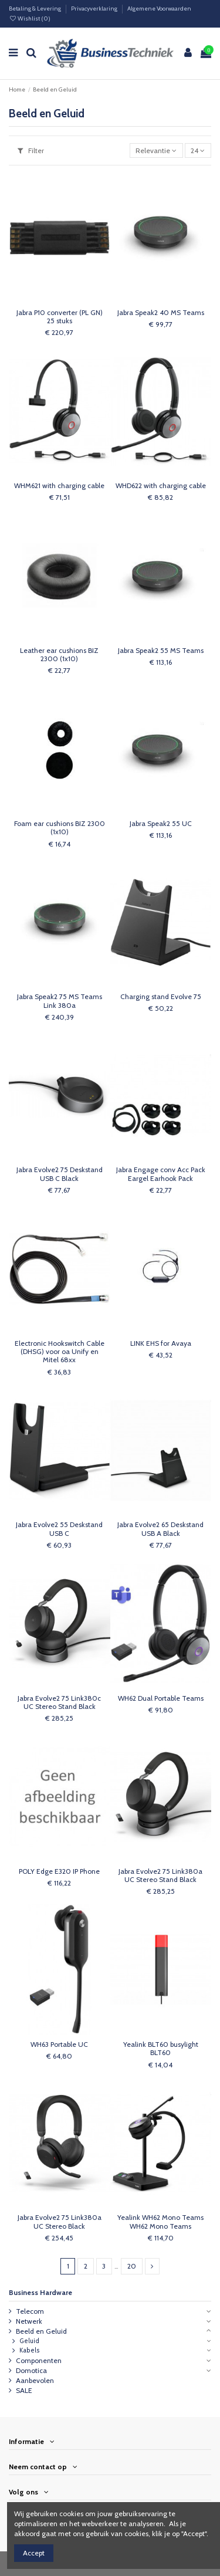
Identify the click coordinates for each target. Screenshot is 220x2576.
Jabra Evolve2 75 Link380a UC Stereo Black (59, 2221)
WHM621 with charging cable (59, 485)
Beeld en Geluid (41, 2331)
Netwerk (29, 2321)
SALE (24, 2390)
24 (198, 150)
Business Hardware (40, 2292)
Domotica (31, 2370)
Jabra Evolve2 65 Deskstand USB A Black (160, 1528)
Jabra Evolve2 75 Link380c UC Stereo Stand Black (59, 1702)
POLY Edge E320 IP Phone (59, 1871)
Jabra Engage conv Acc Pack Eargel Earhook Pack (160, 1173)
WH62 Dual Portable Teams (161, 1698)
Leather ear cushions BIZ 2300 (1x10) (59, 654)
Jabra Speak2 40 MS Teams (160, 312)
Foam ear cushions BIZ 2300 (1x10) (59, 827)
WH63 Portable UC (59, 2044)
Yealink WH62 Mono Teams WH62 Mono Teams (160, 2221)
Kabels (29, 2350)
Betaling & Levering (35, 8)
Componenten (39, 2360)
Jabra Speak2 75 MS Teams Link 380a (59, 1000)
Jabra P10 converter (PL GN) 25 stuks (59, 316)
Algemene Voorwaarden (159, 8)
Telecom (30, 2311)
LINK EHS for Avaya (160, 1343)
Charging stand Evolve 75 (160, 996)
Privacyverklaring (95, 8)
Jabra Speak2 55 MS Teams (161, 650)
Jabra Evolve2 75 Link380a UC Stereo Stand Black (160, 1875)
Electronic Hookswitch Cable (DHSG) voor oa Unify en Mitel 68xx (59, 1352)
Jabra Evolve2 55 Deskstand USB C (59, 1528)
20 (131, 2266)
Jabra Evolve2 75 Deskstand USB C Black (59, 1173)
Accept (34, 2552)
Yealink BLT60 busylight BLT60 (160, 2048)
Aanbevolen (35, 2380)
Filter (31, 150)
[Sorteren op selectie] (156, 150)
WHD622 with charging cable (161, 485)
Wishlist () (29, 18)
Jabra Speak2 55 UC (161, 823)
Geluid (29, 2341)
